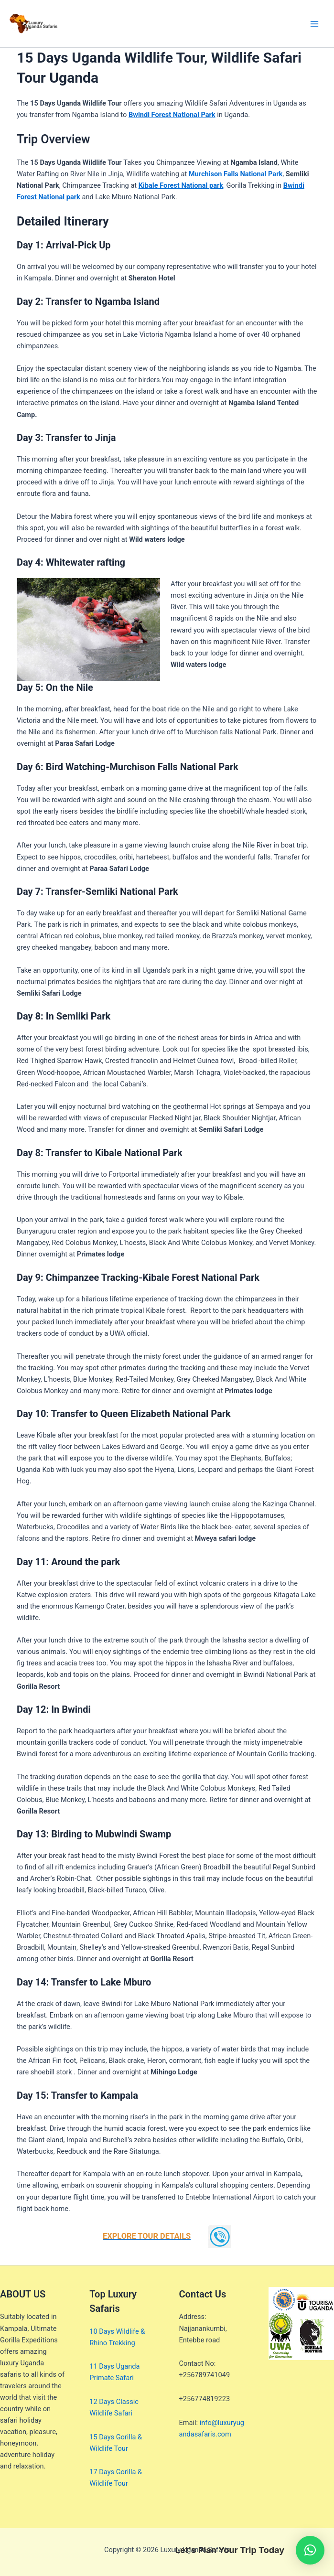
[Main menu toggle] (314, 24)
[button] (310, 2550)
